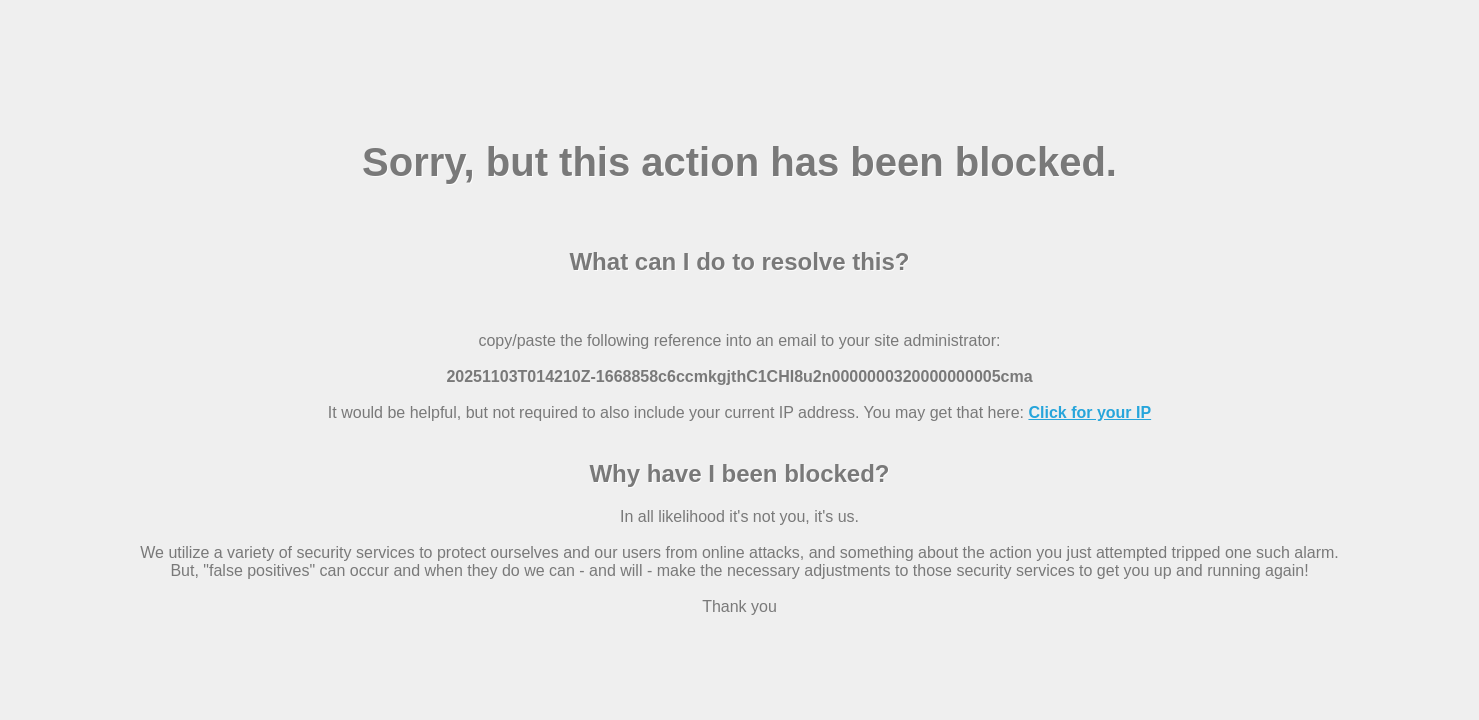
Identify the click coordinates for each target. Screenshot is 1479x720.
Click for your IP (1089, 412)
